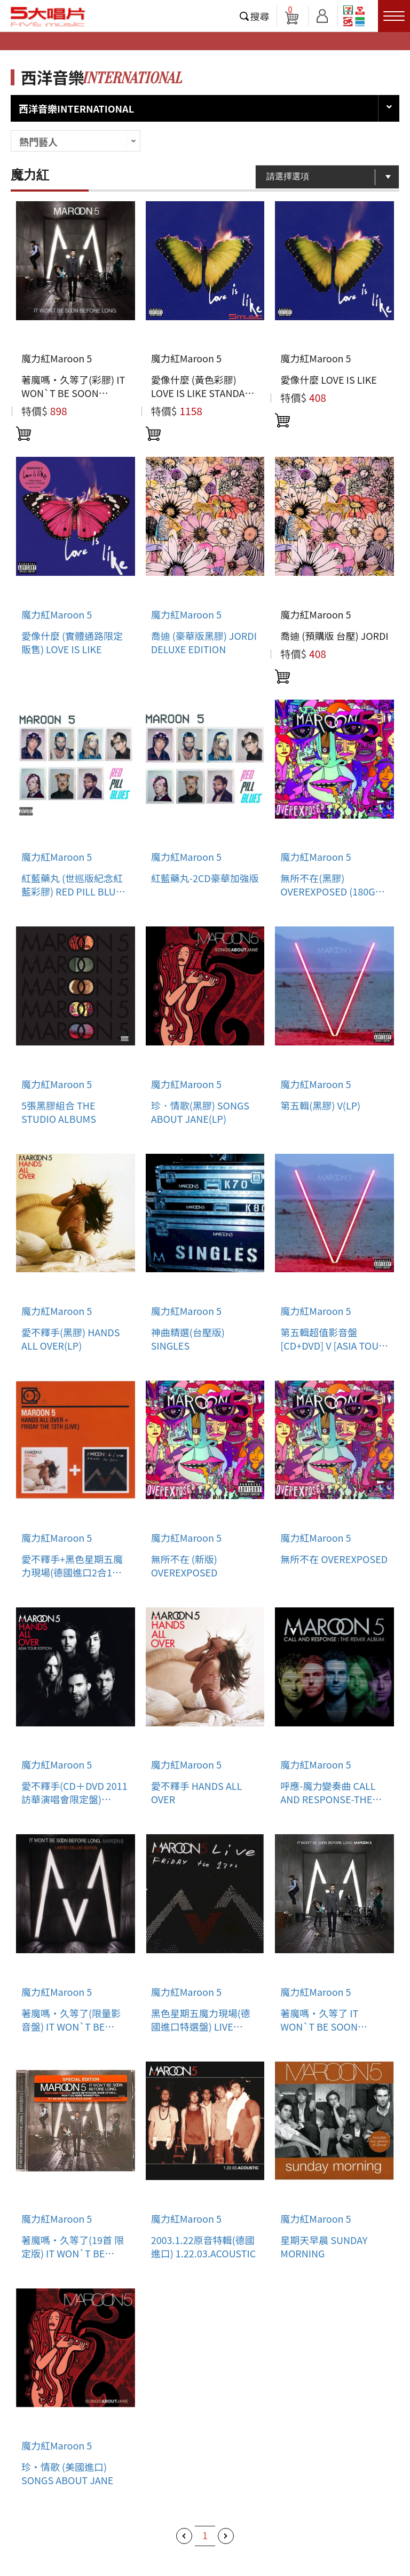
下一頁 (226, 2536)
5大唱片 (48, 16)
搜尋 (260, 16)
